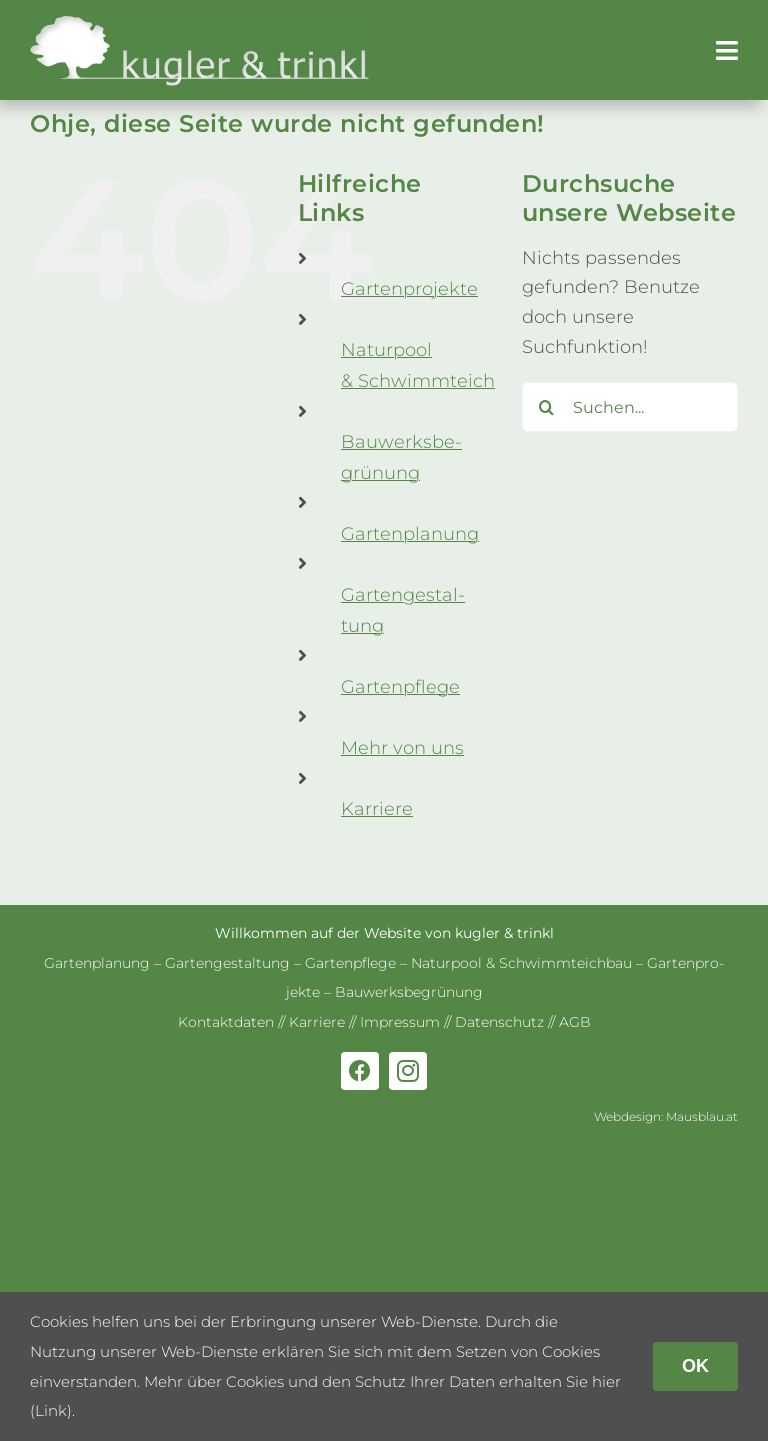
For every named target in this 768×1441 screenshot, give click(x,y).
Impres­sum (400, 1022)
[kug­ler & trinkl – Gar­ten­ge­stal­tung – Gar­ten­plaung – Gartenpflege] (200, 23)
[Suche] (547, 407)
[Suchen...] (630, 407)
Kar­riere (377, 809)
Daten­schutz (499, 1022)
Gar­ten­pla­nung (410, 534)
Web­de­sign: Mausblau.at (666, 1116)
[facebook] (360, 1071)
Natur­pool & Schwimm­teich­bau (521, 963)
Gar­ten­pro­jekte (409, 289)
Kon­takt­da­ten (226, 1022)
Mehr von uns (402, 748)
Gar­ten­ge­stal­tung (227, 963)
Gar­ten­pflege (400, 687)
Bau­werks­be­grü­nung (409, 992)
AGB (575, 1022)
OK (695, 1366)
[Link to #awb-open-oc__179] (727, 50)
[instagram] (408, 1071)
